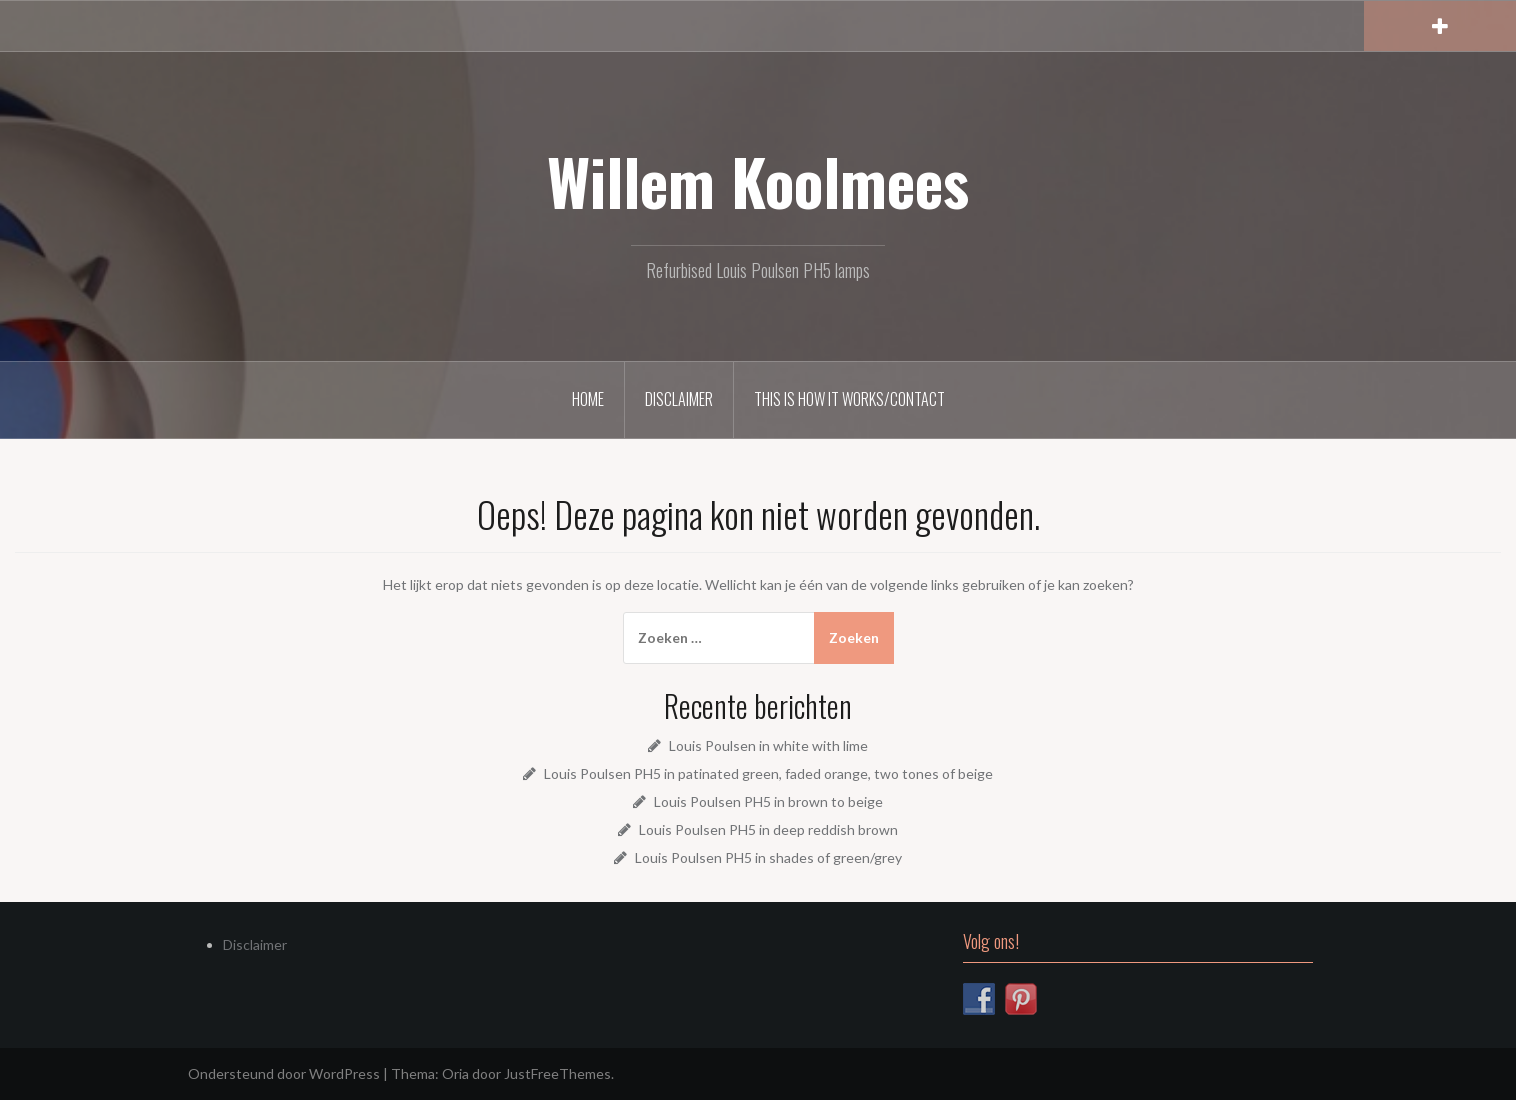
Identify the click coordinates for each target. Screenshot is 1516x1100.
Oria (455, 1073)
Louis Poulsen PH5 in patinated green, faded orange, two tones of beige (768, 773)
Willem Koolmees (758, 181)
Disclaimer (679, 399)
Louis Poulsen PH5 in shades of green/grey (768, 857)
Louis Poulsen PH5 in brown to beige (768, 801)
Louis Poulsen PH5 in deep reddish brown (768, 829)
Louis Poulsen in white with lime (768, 745)
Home (588, 399)
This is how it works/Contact (849, 399)
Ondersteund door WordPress (284, 1073)
